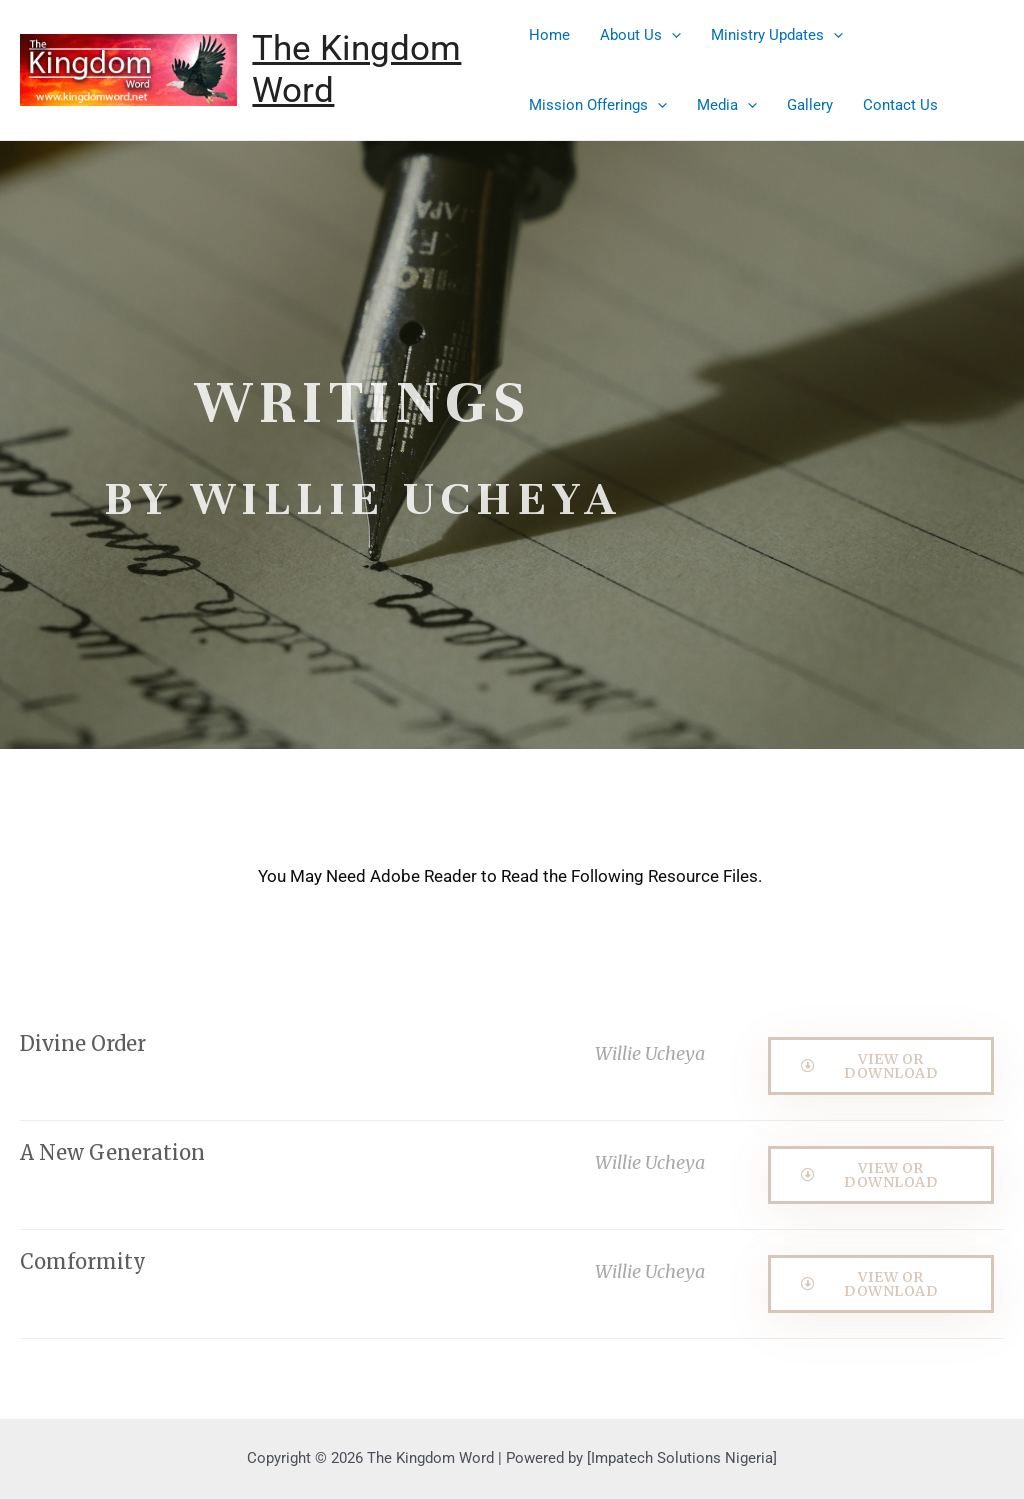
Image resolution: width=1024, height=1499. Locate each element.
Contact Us (900, 105)
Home (549, 35)
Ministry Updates (777, 35)
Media (727, 105)
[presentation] (671, 35)
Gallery (810, 105)
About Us (640, 35)
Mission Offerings (598, 105)
